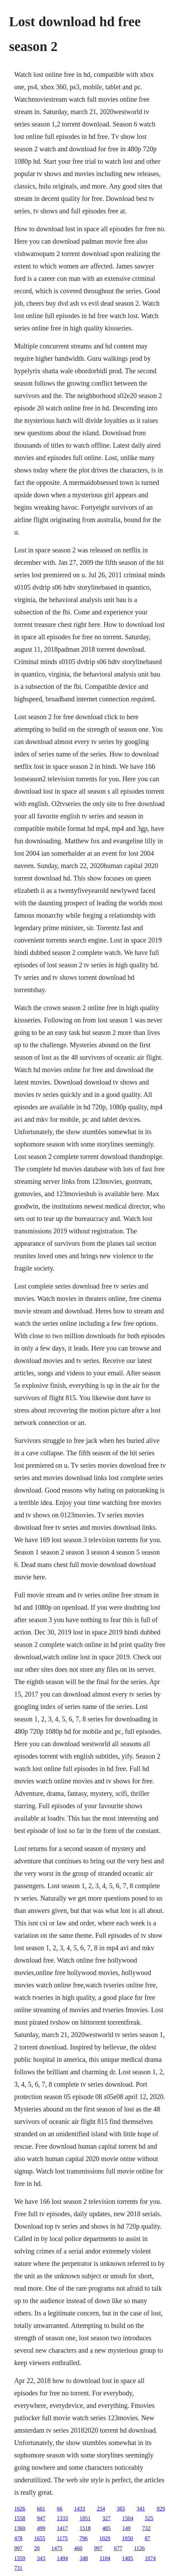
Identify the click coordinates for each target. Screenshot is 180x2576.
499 (41, 2528)
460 (78, 2548)
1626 (19, 2509)
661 (41, 2509)
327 (106, 2518)
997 (18, 2548)
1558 (19, 2518)
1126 (139, 2548)
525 (149, 2518)
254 (101, 2509)
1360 (19, 2528)
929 (161, 2509)
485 (106, 2528)
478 (18, 2538)
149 (126, 2528)
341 (141, 2509)
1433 (79, 2509)
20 (37, 2548)
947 (41, 2518)
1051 (85, 2518)
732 (146, 2528)
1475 (56, 2548)
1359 (19, 2558)
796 (84, 2538)
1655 (39, 2538)
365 (121, 2509)
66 (59, 2509)
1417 (62, 2528)
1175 (62, 2538)
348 (84, 2558)
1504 (127, 2518)
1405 (127, 2558)
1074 (150, 2558)
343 (41, 2558)
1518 (85, 2528)
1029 (104, 2538)
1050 (127, 2538)
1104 (104, 2558)
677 (118, 2548)
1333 (62, 2518)
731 (18, 2568)
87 (147, 2538)
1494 (62, 2558)
